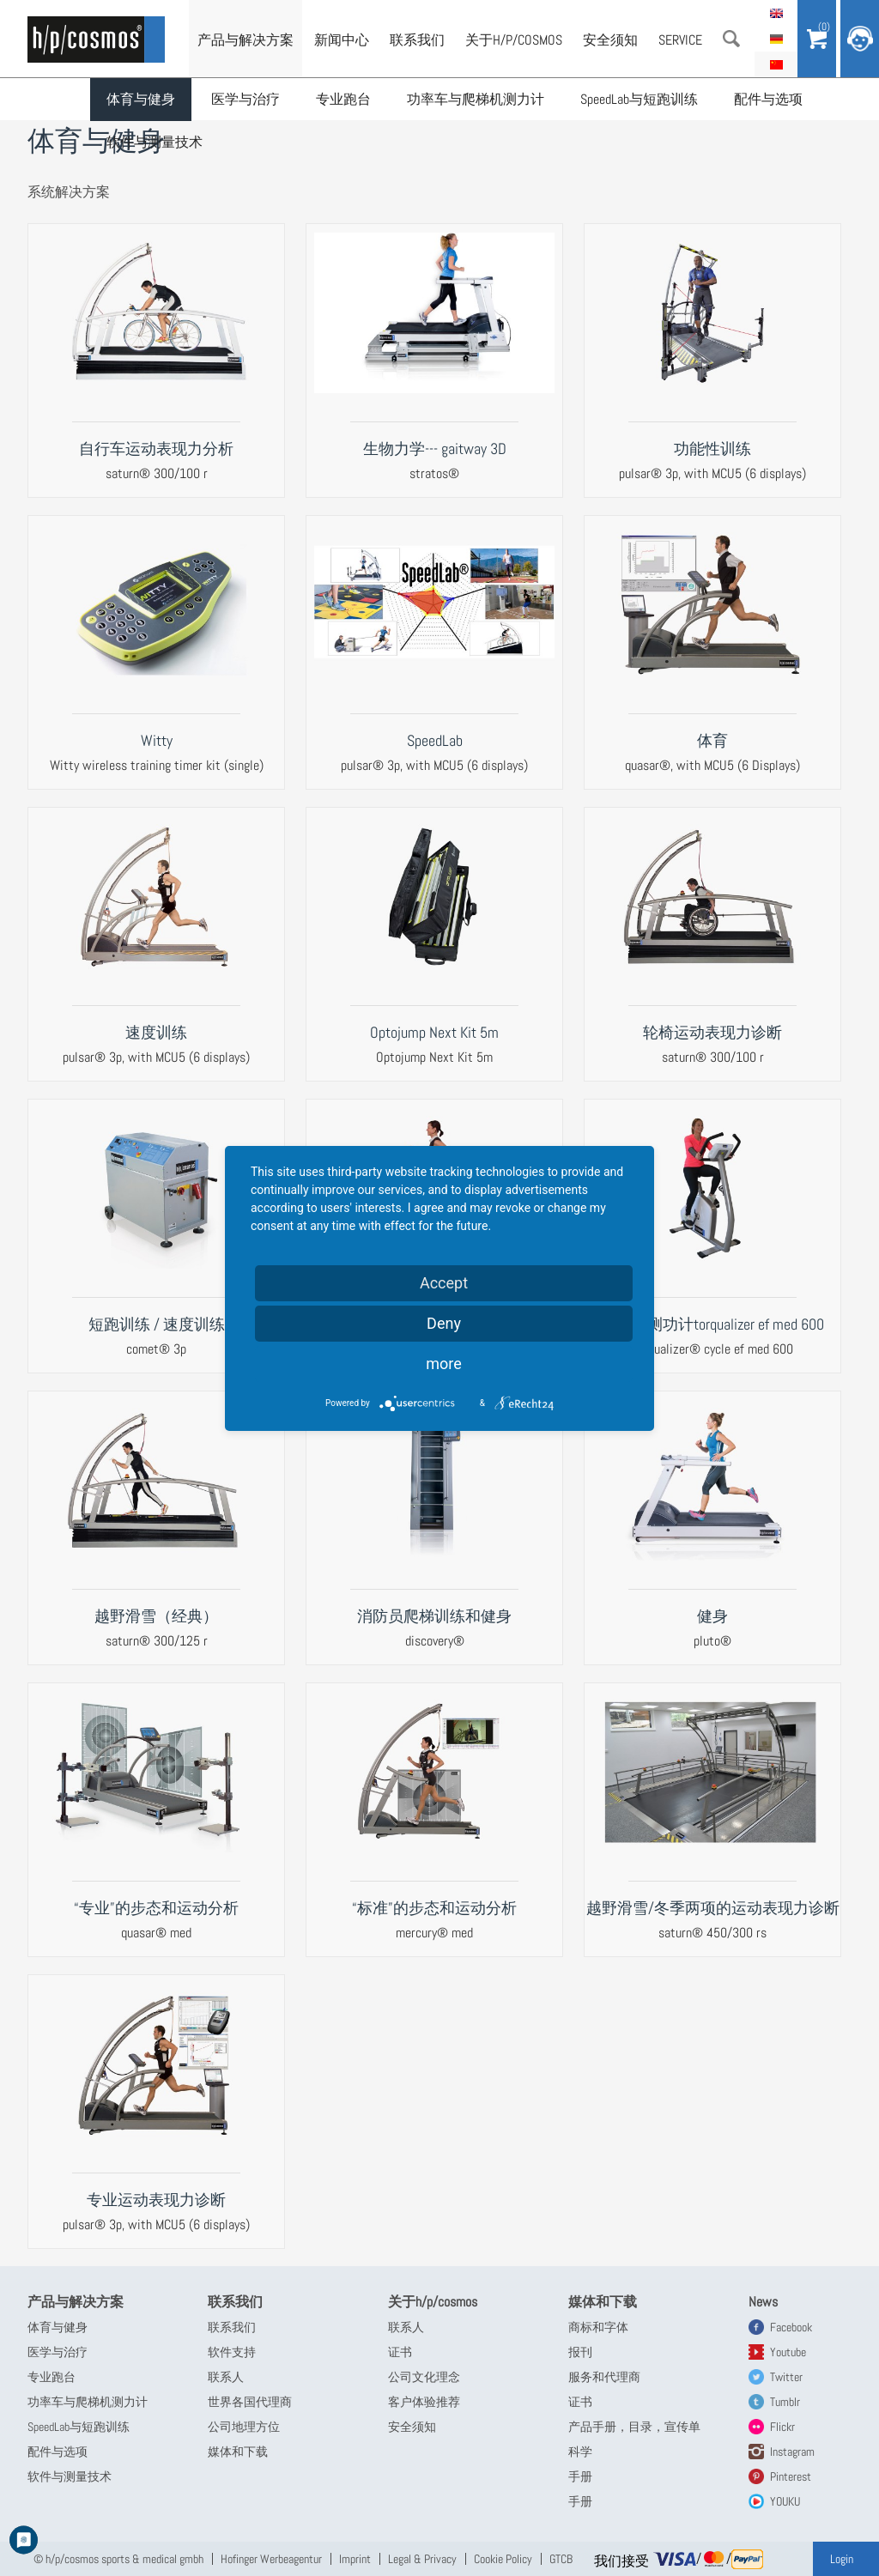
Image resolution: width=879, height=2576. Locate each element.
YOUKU (785, 2501)
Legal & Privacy (422, 2559)
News (763, 2302)
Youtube (788, 2352)
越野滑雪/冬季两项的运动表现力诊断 (713, 1908)
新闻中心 (341, 40)
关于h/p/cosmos (513, 40)
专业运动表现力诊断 (156, 2199)
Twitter (786, 2377)
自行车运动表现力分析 (156, 448)
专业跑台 (343, 99)
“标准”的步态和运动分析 (434, 1908)
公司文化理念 (424, 2377)
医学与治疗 (245, 99)
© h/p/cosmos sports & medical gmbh (118, 2559)
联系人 (226, 2377)
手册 (580, 2476)
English (776, 13)
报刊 (580, 2352)
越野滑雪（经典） (156, 1616)
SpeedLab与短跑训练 (639, 99)
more (444, 1364)
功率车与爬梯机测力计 (475, 99)
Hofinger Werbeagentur (271, 2559)
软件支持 (232, 2352)
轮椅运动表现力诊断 (712, 1032)
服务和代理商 (604, 2377)
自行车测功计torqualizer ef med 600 (712, 1324)
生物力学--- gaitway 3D (434, 448)
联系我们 (417, 40)
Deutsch (776, 39)
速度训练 (156, 1032)
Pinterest (790, 2476)
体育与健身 (140, 99)
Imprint (355, 2559)
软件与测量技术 (154, 142)
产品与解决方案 (245, 40)
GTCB (561, 2559)
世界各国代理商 (250, 2401)
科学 (580, 2451)
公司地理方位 (244, 2426)
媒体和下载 (238, 2451)
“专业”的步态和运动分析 (156, 1908)
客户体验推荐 (424, 2401)
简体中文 (776, 64)
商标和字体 (598, 2327)
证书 (400, 2352)
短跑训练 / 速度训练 (156, 1324)
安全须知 (610, 40)
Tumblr (785, 2401)
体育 (712, 740)
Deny (444, 1323)
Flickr (782, 2426)
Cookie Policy (503, 2559)
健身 (712, 1616)
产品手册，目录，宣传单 (634, 2426)
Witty (157, 740)
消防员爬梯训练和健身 (434, 1616)
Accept (444, 1283)
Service (680, 40)
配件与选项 (768, 99)
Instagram (792, 2451)
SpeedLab (435, 740)
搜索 (731, 38)
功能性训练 (712, 448)
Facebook (791, 2327)
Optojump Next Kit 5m (434, 1032)
